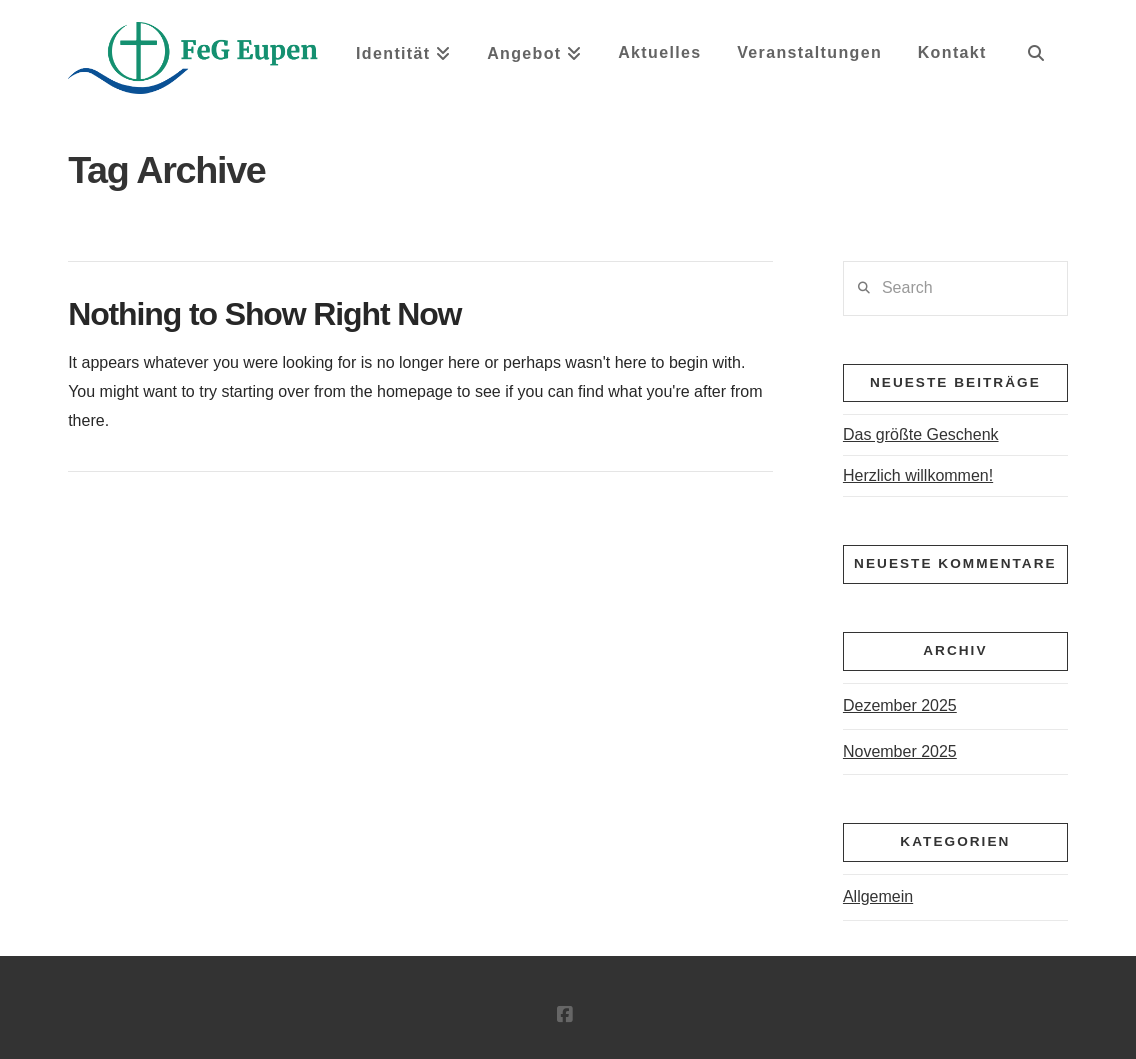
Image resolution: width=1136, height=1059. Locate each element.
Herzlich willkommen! (918, 475)
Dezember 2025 (900, 705)
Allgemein (878, 896)
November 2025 (900, 751)
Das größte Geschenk (921, 434)
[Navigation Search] (1035, 60)
